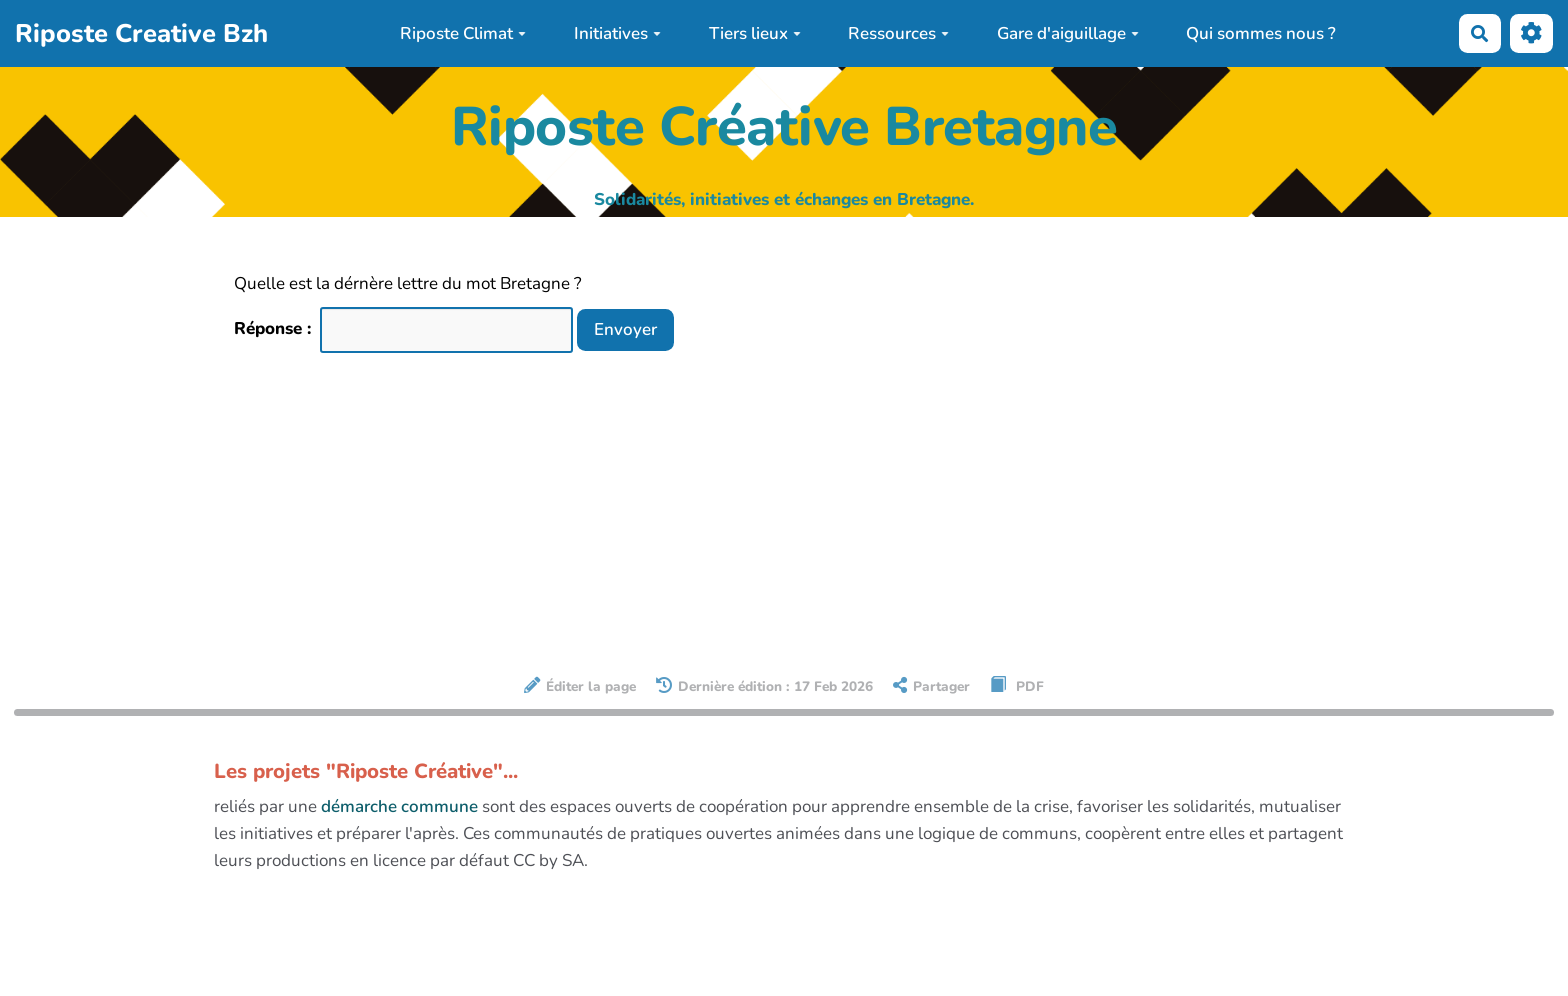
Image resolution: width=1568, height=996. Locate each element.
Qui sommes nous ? (1261, 33)
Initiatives (617, 33)
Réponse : (275, 328)
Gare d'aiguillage (1068, 33)
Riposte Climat (463, 33)
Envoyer (625, 329)
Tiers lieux (755, 33)
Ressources (898, 33)
